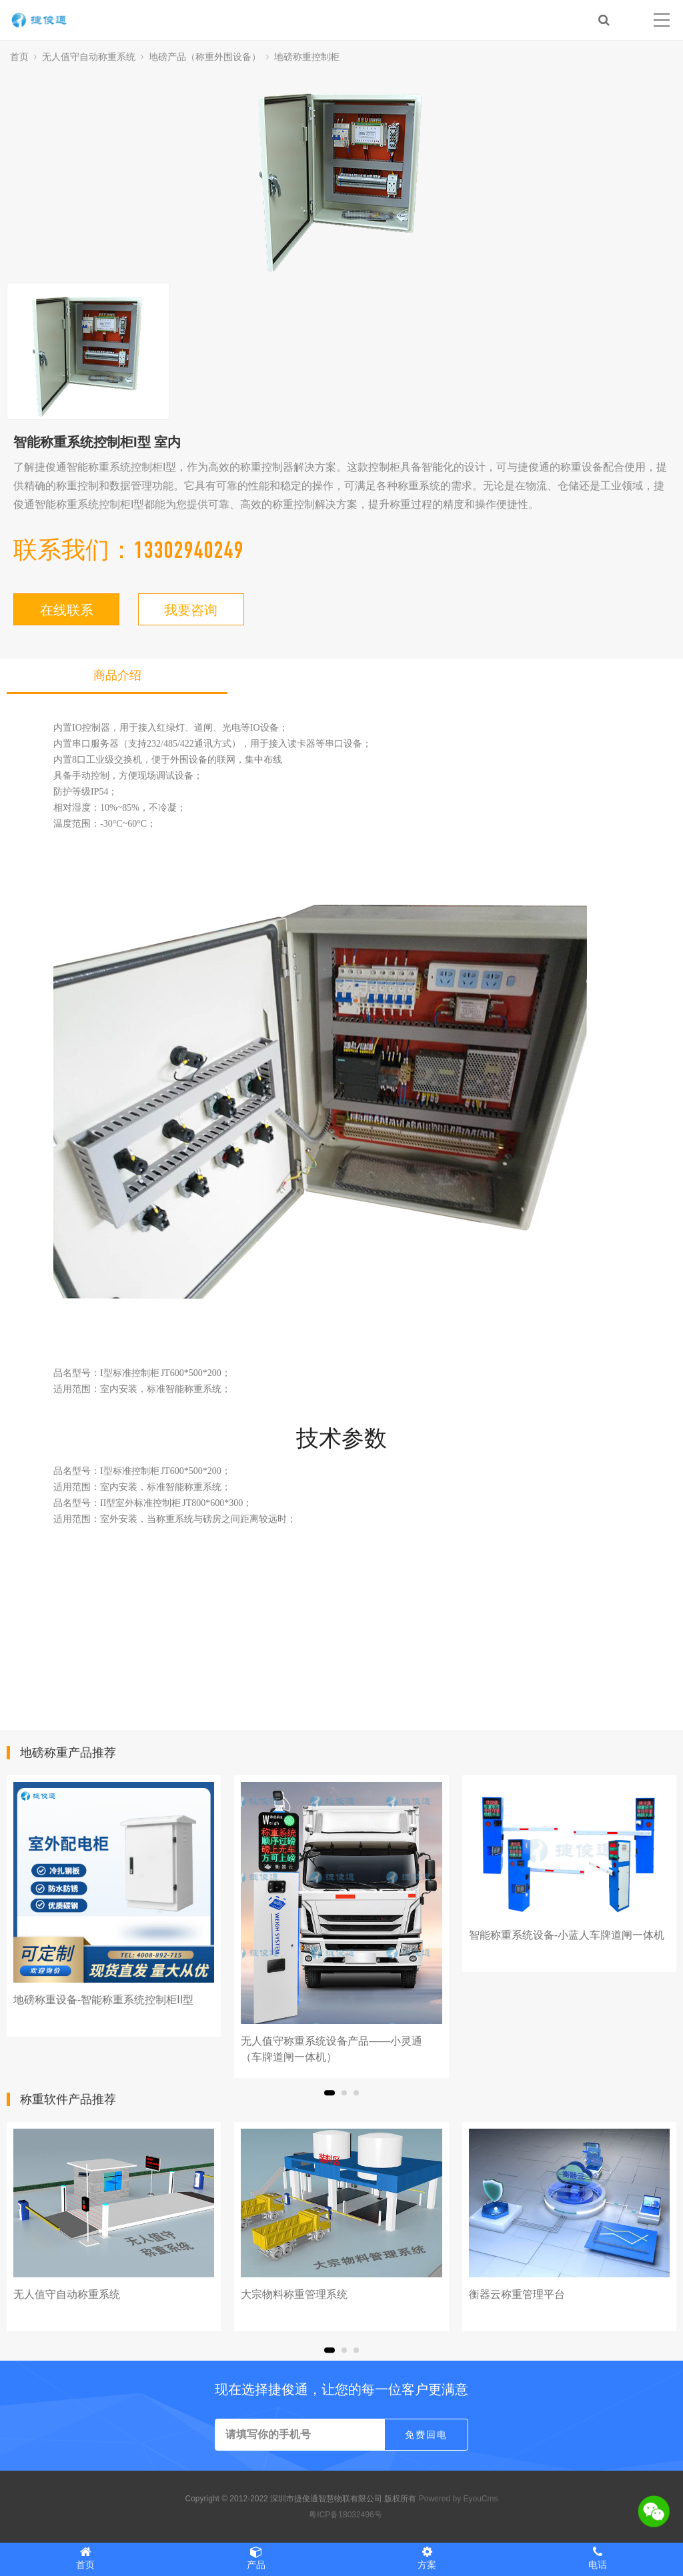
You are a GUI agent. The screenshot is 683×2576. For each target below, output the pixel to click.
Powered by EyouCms (457, 2498)
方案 (427, 2558)
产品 (256, 2558)
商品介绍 (117, 675)
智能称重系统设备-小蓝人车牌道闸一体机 (566, 1935)
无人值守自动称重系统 (88, 56)
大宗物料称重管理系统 (294, 2294)
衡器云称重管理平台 (517, 2294)
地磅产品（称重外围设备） (205, 56)
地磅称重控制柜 (306, 56)
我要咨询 (190, 610)
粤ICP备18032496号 (345, 2514)
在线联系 (66, 610)
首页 (19, 56)
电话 (597, 2558)
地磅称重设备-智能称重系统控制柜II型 (103, 1999)
